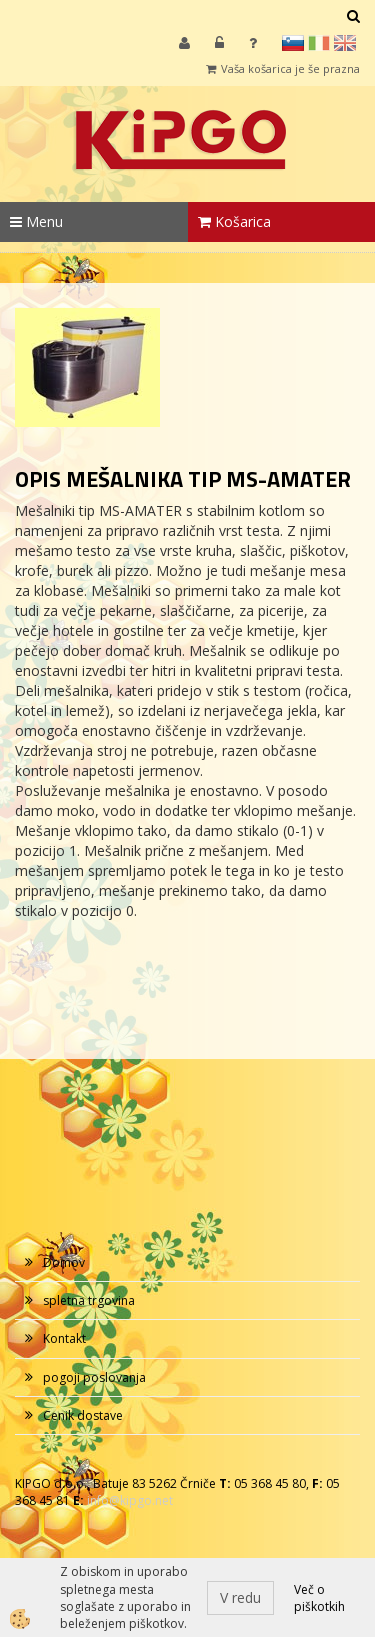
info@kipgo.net (130, 1500)
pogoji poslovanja (94, 1377)
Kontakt (64, 1338)
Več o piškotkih (319, 1598)
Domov (64, 1262)
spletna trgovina (89, 1300)
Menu (36, 221)
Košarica (234, 221)
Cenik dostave (83, 1415)
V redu (240, 1597)
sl (293, 43)
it (319, 43)
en (345, 43)
